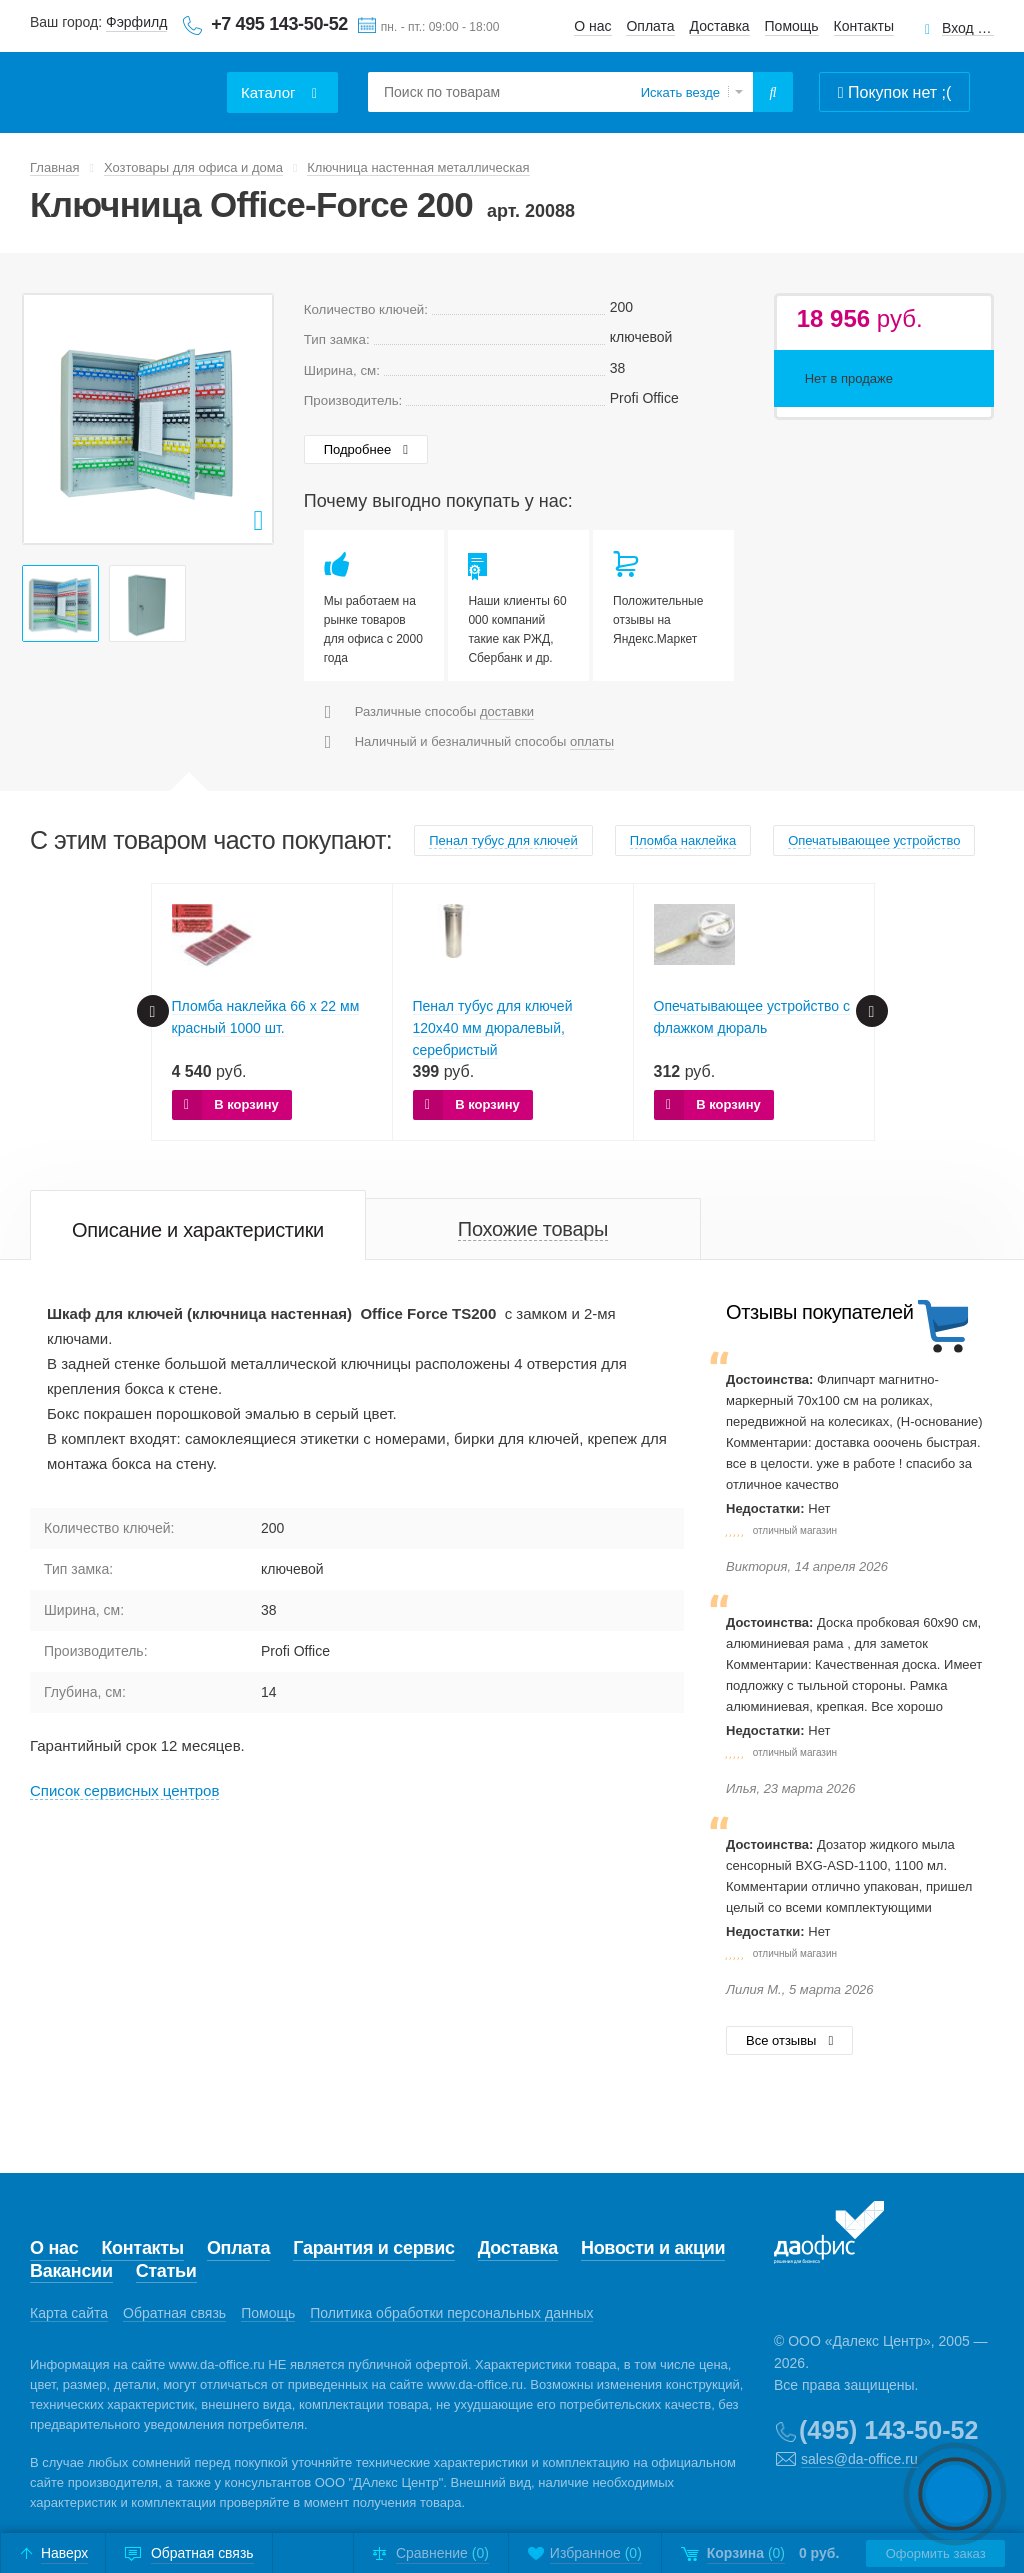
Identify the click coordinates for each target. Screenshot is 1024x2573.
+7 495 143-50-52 (279, 24)
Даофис (125, 80)
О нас (592, 26)
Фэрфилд (136, 22)
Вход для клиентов (968, 28)
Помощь (792, 26)
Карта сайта (69, 2313)
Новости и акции (653, 2248)
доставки (507, 711)
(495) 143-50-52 (888, 2430)
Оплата (650, 26)
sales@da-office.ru (859, 2459)
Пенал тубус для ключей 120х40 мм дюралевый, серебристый (493, 1028)
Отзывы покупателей (819, 1312)
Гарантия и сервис (373, 2248)
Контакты (864, 26)
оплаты (592, 741)
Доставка (720, 26)
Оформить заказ (935, 2553)
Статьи (166, 2271)
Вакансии (71, 2271)
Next (247, 419)
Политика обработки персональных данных (451, 2313)
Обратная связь (174, 2313)
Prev (49, 419)
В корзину (246, 1104)
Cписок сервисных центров (124, 1790)
